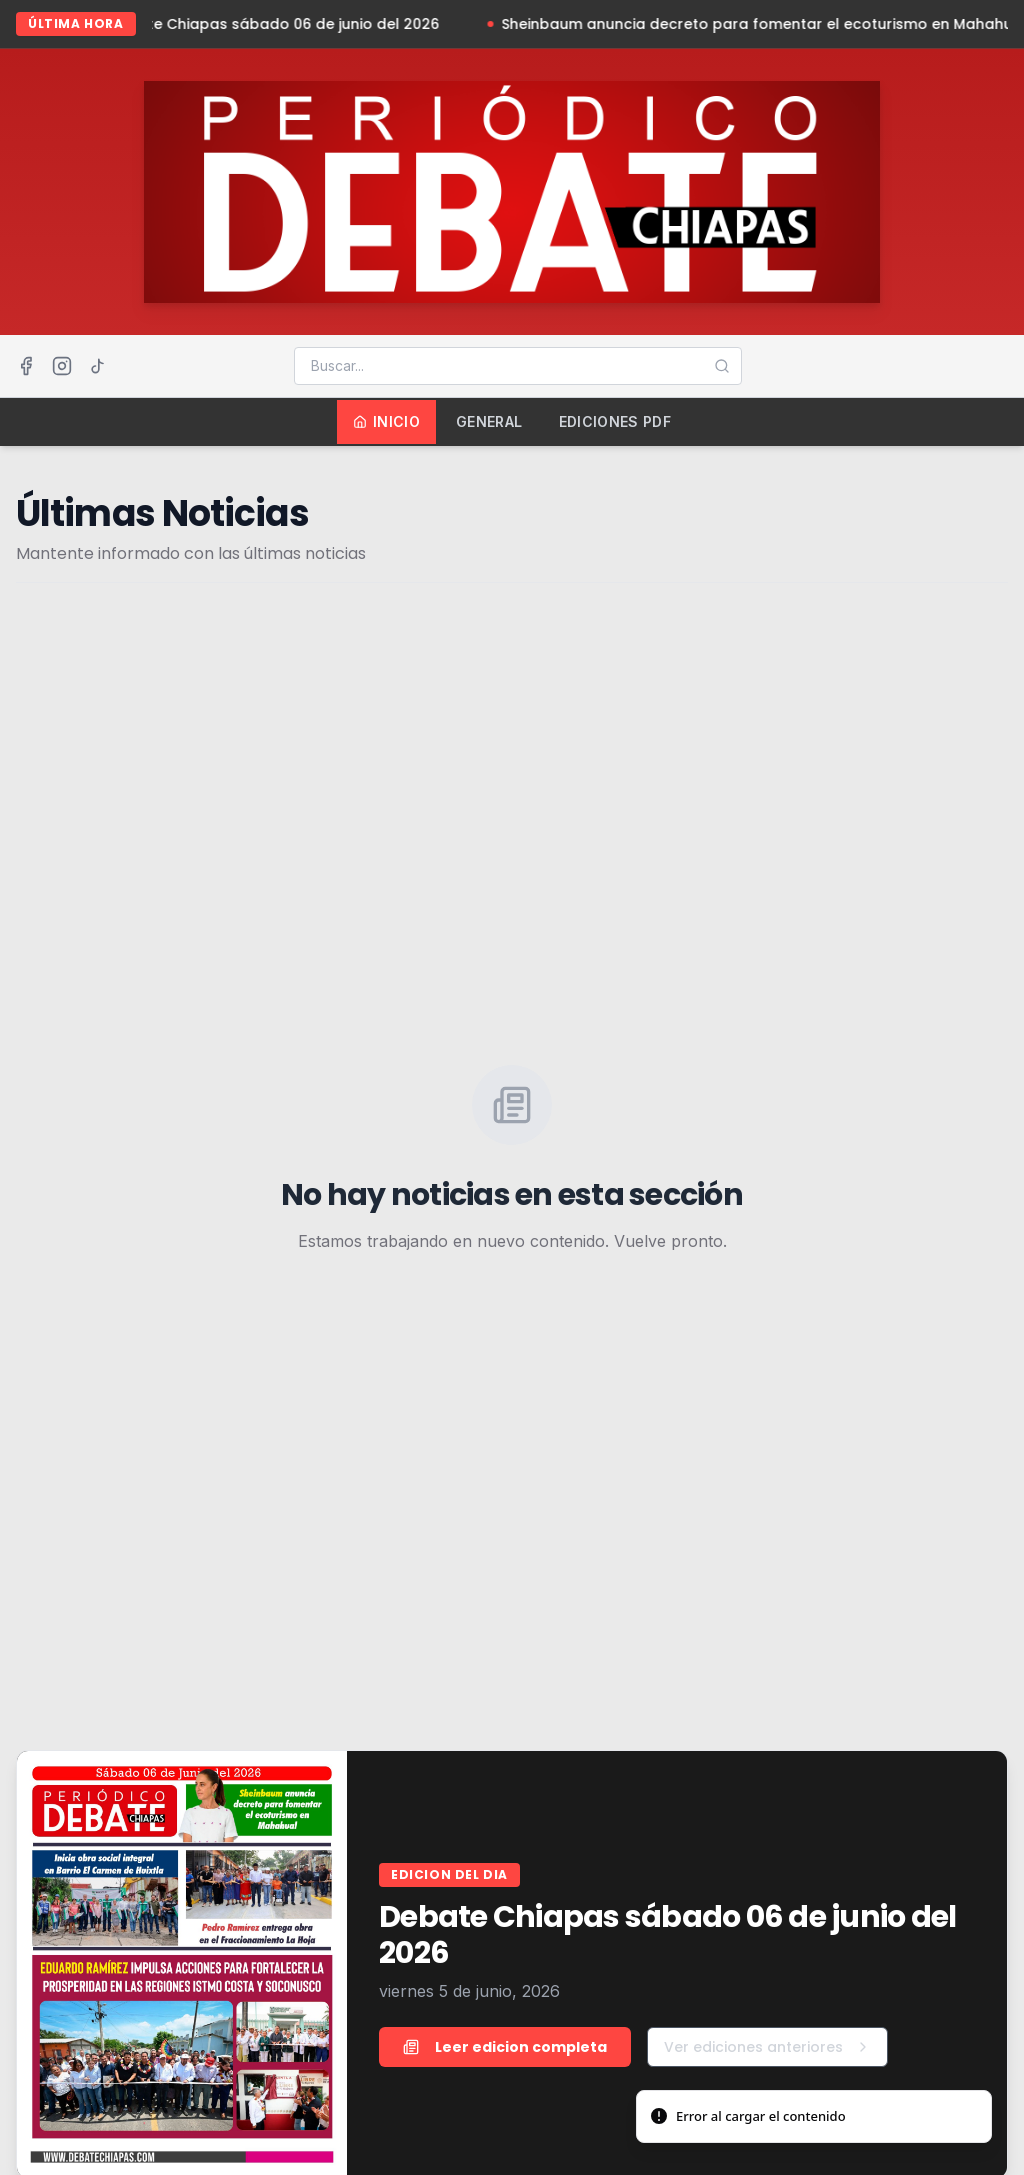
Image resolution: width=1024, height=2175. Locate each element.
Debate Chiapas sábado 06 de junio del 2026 (281, 24)
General (489, 421)
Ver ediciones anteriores (767, 2047)
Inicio (386, 421)
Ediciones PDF (615, 421)
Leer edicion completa (505, 2047)
